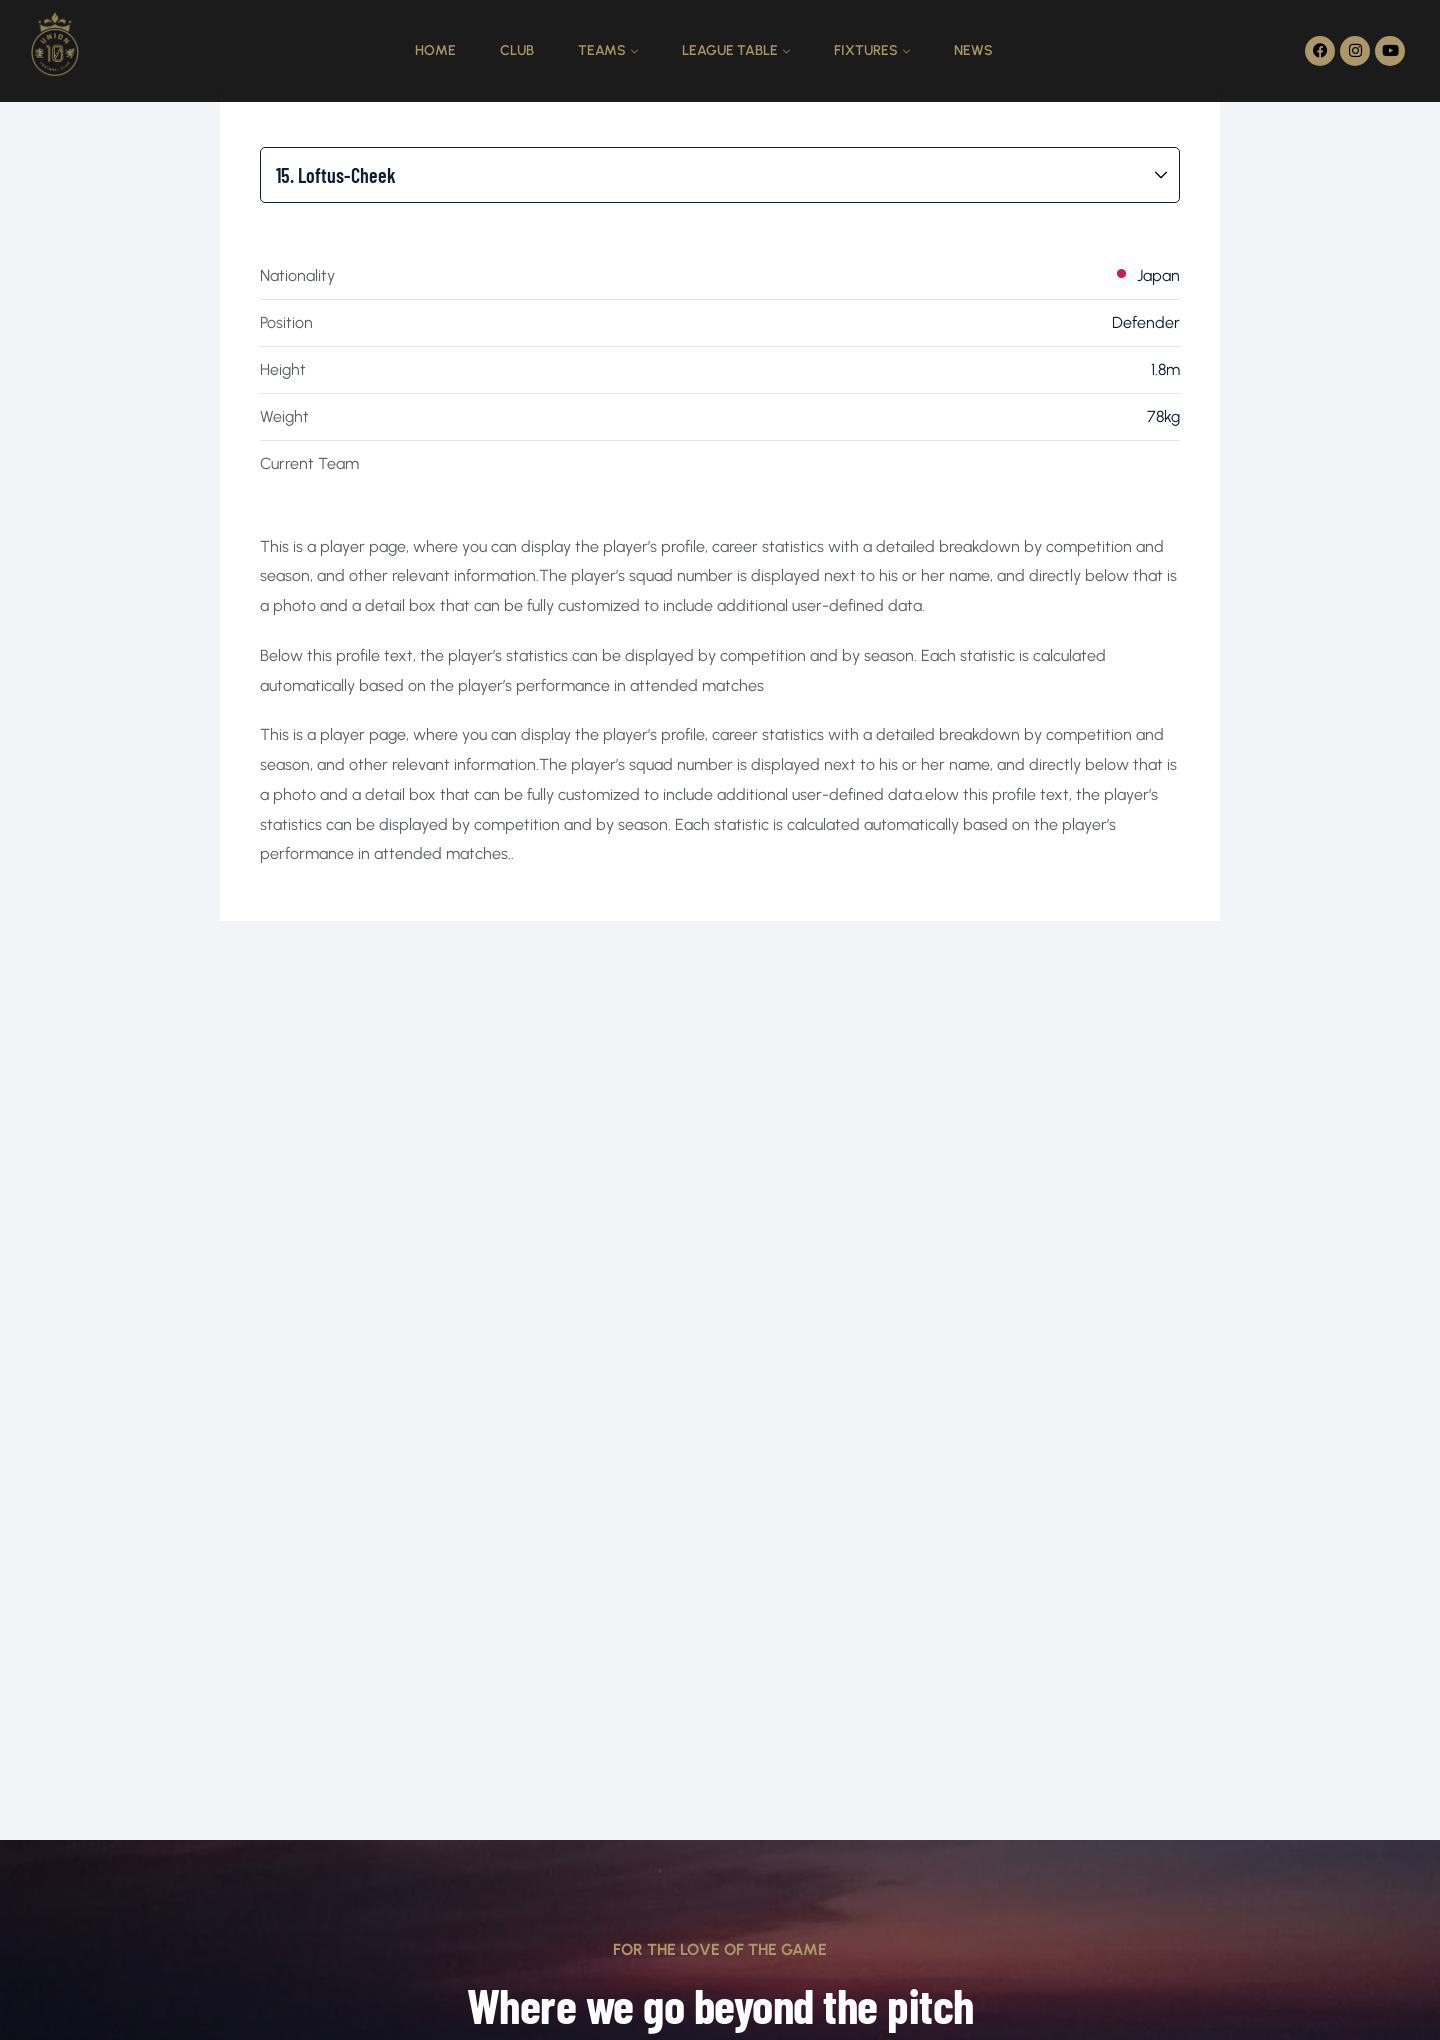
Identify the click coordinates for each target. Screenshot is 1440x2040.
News (973, 50)
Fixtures (866, 50)
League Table (730, 50)
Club (517, 50)
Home (435, 50)
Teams (602, 50)
